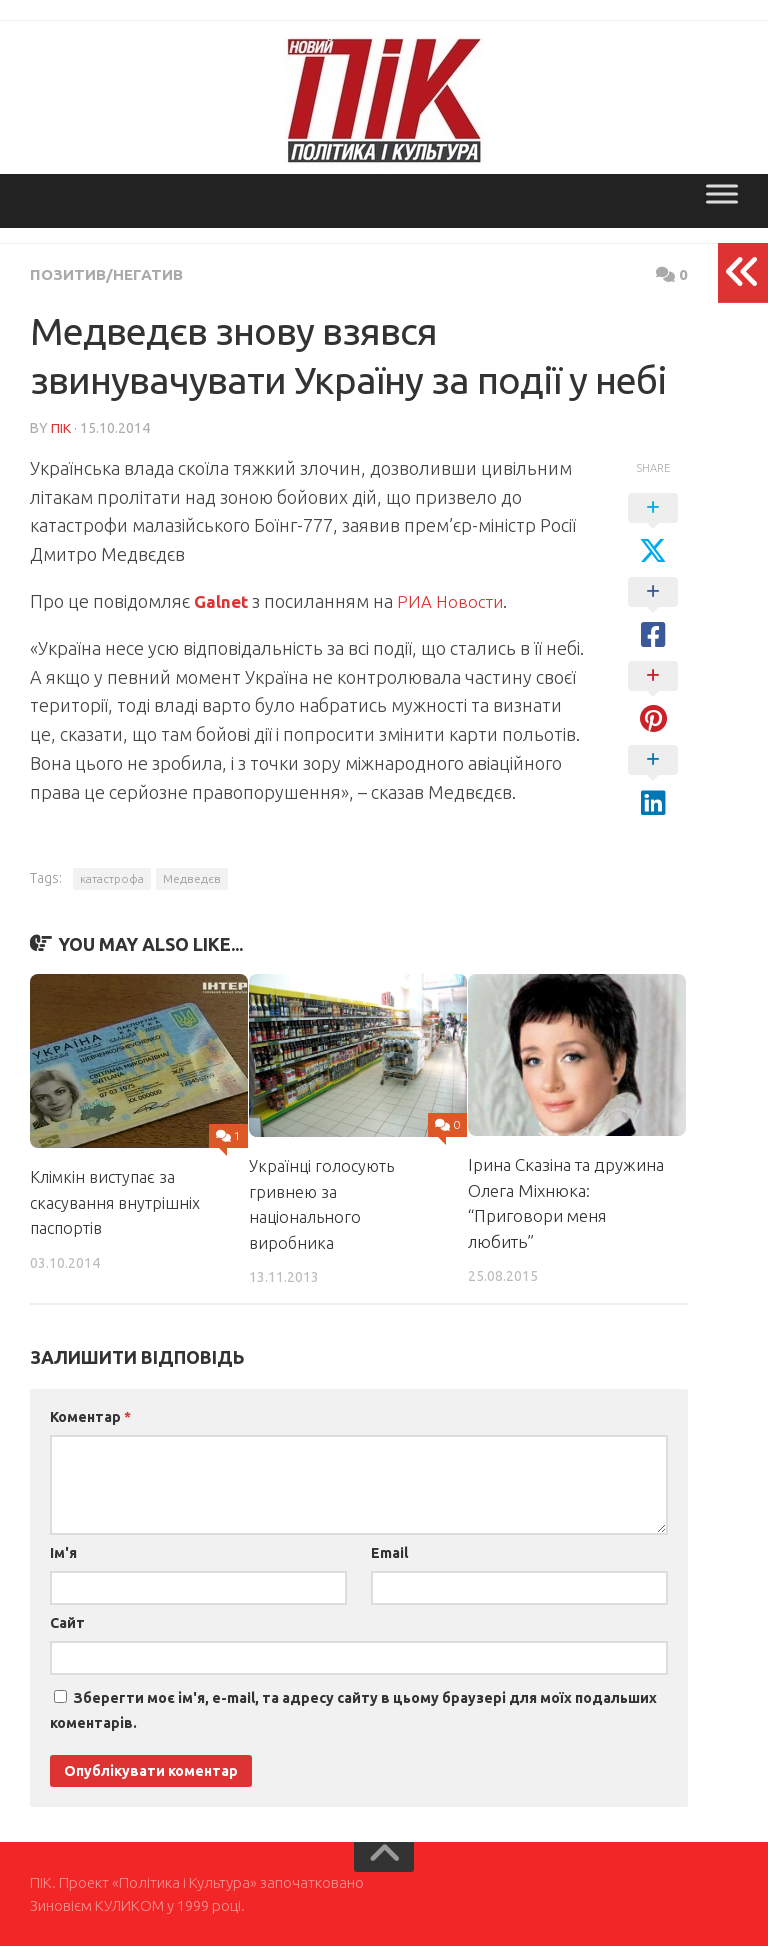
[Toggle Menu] (722, 193)
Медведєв (192, 877)
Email (389, 1552)
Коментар (90, 1416)
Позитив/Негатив (109, 274)
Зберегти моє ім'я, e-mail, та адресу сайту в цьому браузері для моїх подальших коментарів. (353, 1709)
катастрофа (112, 877)
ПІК (61, 427)
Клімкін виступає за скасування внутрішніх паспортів (117, 1201)
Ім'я (63, 1552)
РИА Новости (455, 600)
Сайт (67, 1622)
